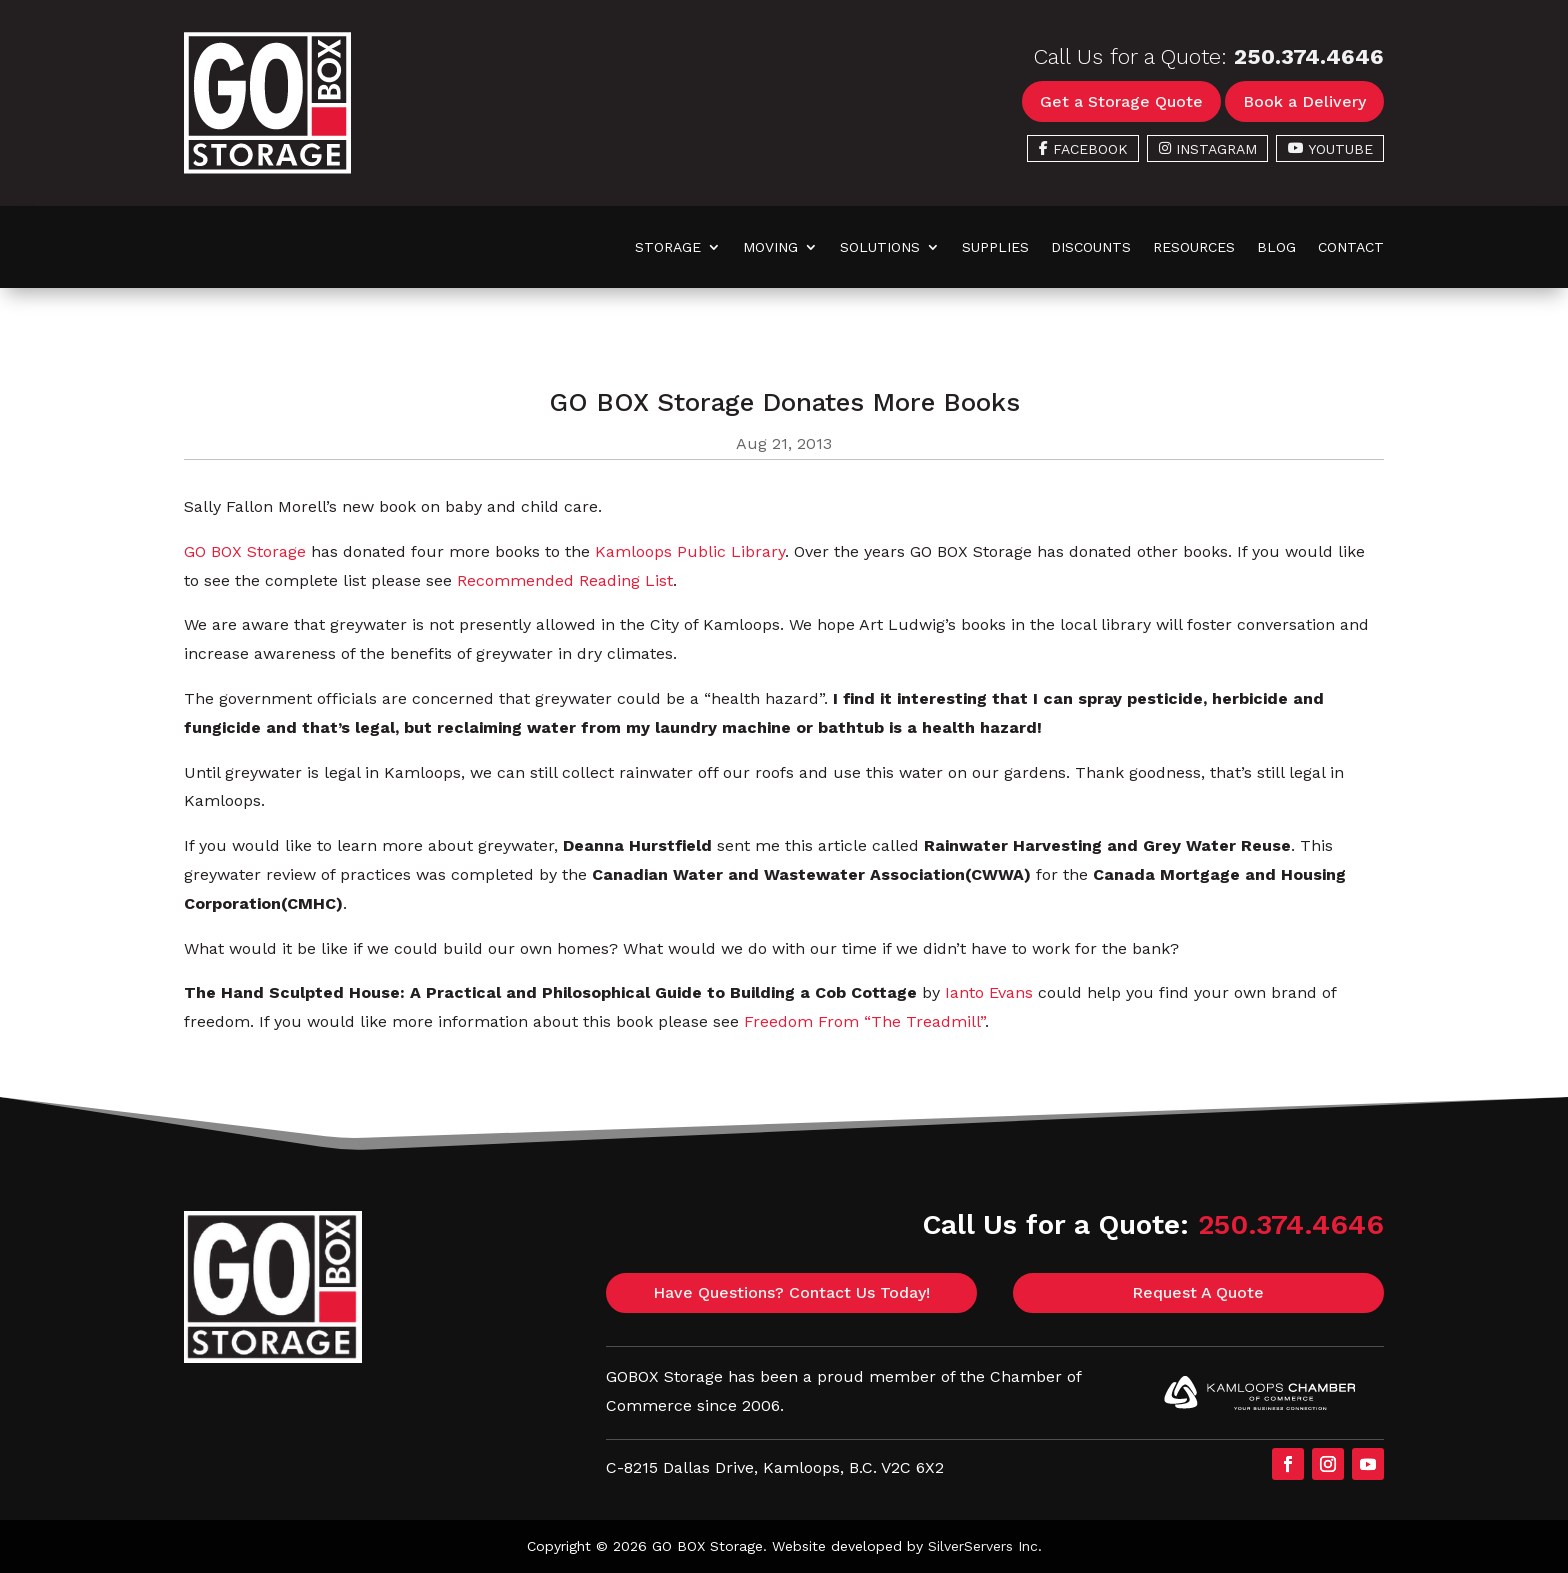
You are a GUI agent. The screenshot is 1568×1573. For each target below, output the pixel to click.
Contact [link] (1351, 247)
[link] (267, 168)
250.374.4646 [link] (1309, 56)
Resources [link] (1194, 247)
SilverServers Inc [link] (983, 1546)
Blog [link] (1276, 247)
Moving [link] (770, 247)
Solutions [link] (880, 247)
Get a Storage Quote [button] (1121, 101)
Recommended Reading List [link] (565, 580)
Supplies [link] (995, 247)
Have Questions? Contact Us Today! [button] (791, 1292)
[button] (1288, 1464)
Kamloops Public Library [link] (690, 551)
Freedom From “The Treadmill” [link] (864, 1021)
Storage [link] (668, 247)
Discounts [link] (1091, 247)
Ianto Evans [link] (989, 992)
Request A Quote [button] (1198, 1292)
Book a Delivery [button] (1304, 101)
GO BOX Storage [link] (245, 551)
